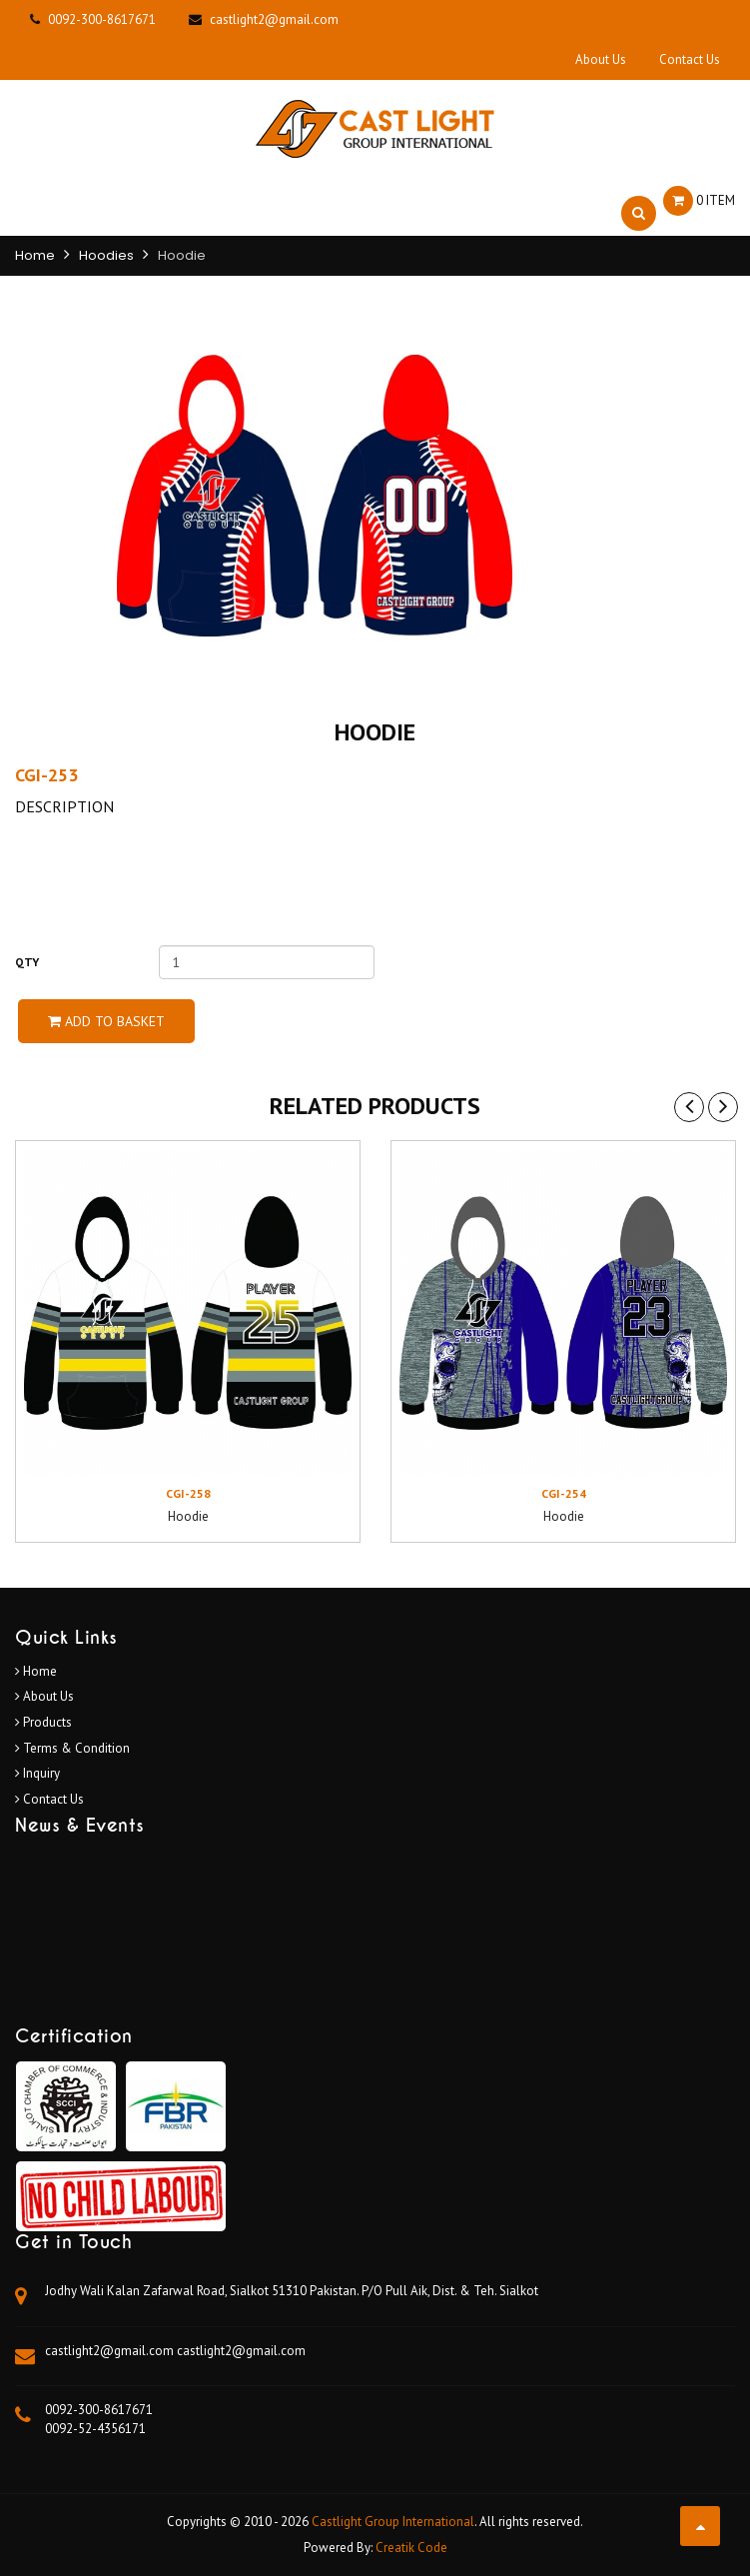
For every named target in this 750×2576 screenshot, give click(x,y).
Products (43, 1722)
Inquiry (37, 1773)
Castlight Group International (393, 2521)
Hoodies (106, 255)
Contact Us (689, 59)
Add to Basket (106, 1021)
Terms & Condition (72, 1748)
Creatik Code (411, 2547)
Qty (27, 961)
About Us (600, 59)
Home (35, 255)
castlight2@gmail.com (111, 2350)
